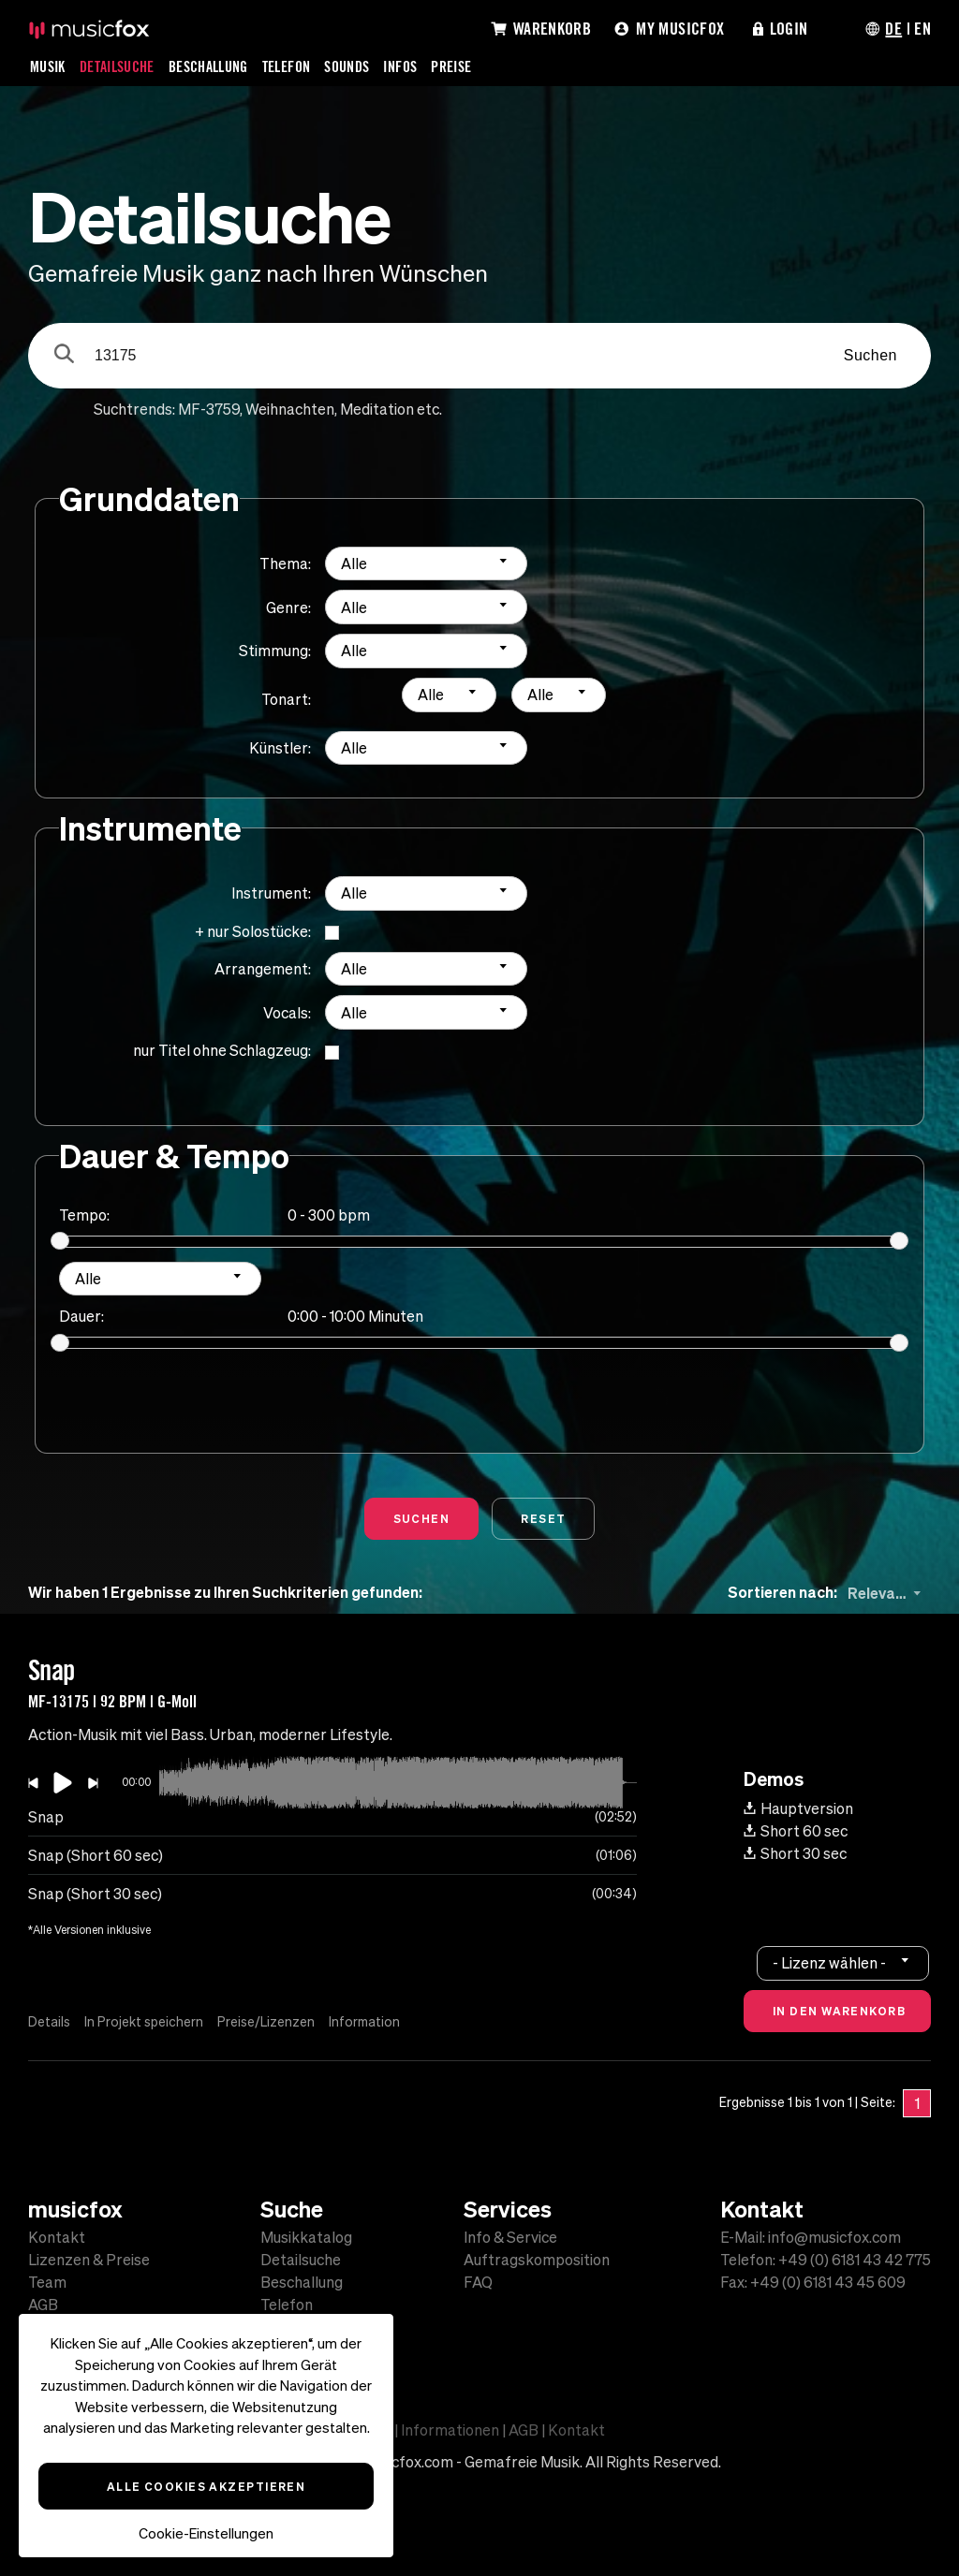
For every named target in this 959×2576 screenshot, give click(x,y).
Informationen (450, 2430)
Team (47, 2282)
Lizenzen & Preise (89, 2259)
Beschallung (208, 66)
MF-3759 (209, 409)
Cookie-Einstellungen (206, 2533)
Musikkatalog (306, 2237)
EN (922, 28)
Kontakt (56, 2237)
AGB (43, 2304)
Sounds (346, 66)
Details (49, 2021)
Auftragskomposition (537, 2259)
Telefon (286, 66)
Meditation (377, 409)
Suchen (870, 355)
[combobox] (426, 564)
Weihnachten (289, 409)
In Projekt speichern (143, 2021)
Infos (400, 66)
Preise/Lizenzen (266, 2021)
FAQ (478, 2282)
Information (364, 2021)
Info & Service (510, 2237)
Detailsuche (117, 66)
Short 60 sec (796, 1830)
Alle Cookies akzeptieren (206, 2486)
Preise (451, 66)
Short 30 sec (795, 1853)
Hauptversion (798, 1808)
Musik (48, 66)
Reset (543, 1518)
